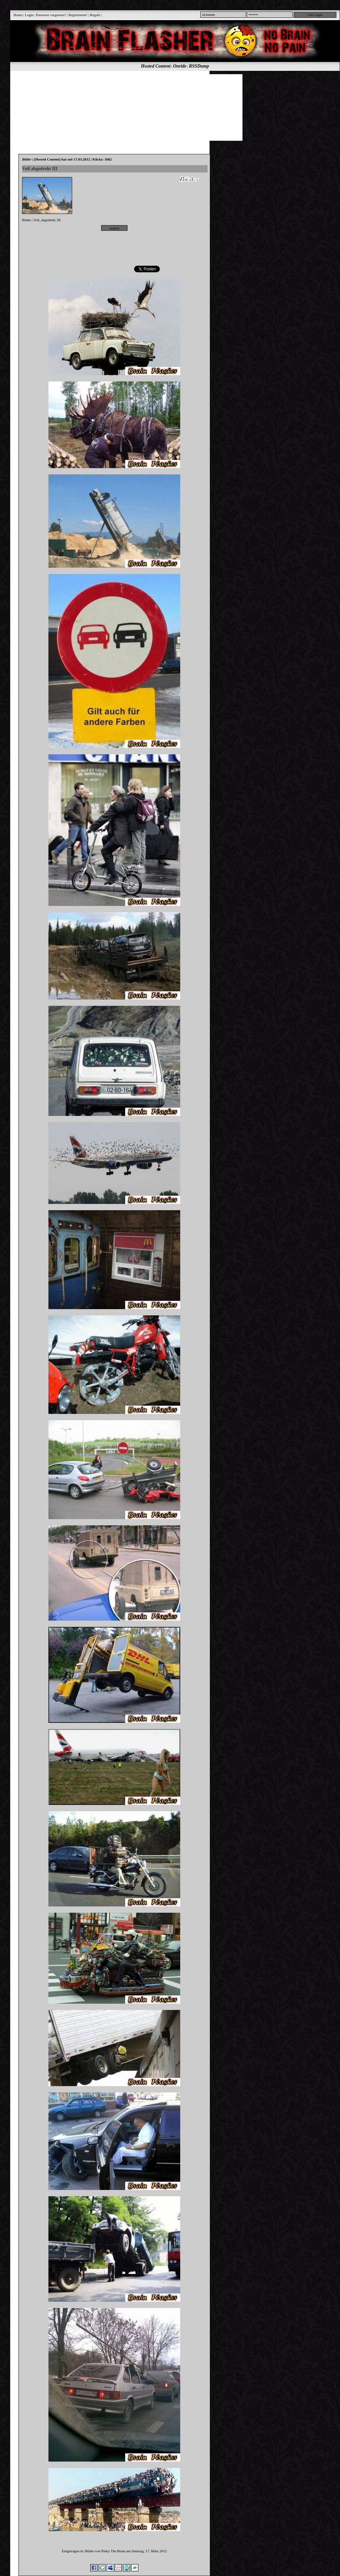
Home (18, 15)
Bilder (26, 220)
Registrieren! (78, 15)
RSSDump (199, 66)
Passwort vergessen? (51, 15)
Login (29, 15)
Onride (179, 66)
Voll (37, 220)
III (59, 220)
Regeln (95, 15)
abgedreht (48, 220)
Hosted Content (156, 66)
